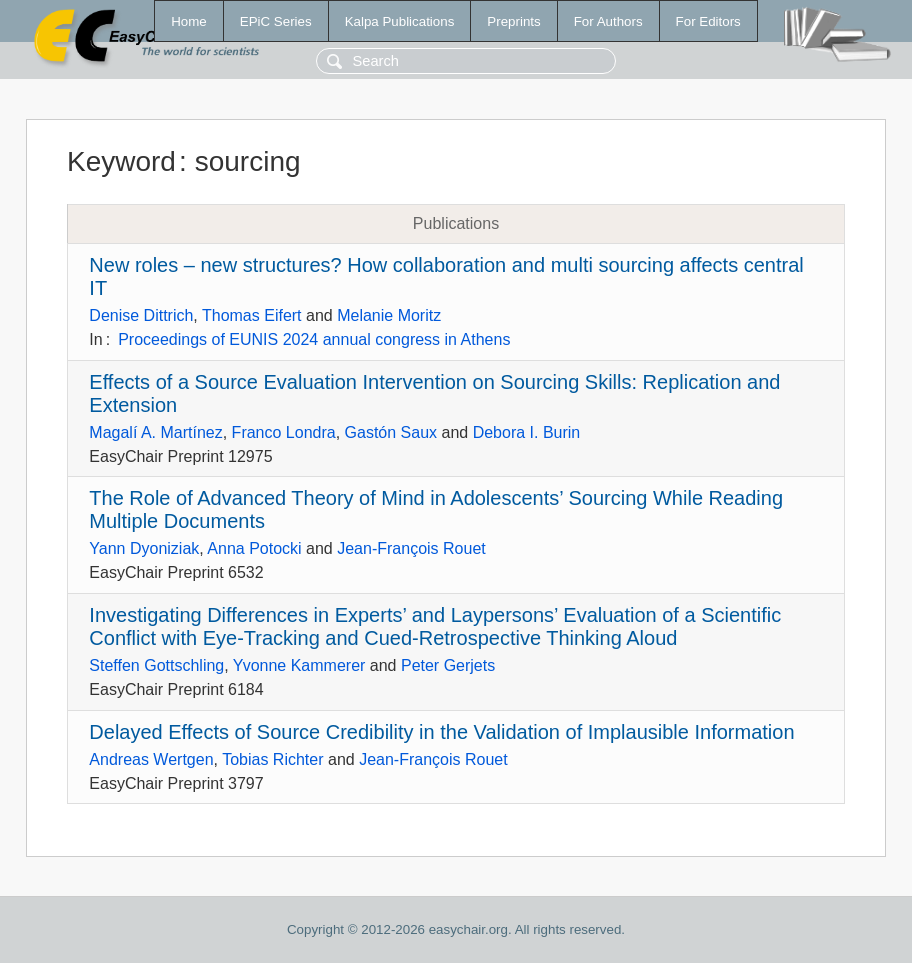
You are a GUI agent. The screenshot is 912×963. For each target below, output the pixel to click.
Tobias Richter (272, 759)
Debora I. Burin (527, 432)
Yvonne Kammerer (299, 665)
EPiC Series (276, 21)
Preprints (513, 21)
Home (189, 21)
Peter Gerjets (448, 665)
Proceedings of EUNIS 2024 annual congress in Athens (314, 339)
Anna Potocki (254, 548)
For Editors (708, 21)
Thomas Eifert (252, 315)
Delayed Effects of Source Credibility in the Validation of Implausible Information (441, 732)
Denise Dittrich (141, 315)
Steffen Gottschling (156, 665)
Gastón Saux (391, 432)
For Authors (608, 21)
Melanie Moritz (389, 315)
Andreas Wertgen (151, 759)
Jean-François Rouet (411, 548)
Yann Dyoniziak (144, 548)
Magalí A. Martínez (155, 432)
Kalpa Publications (400, 21)
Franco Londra (284, 432)
